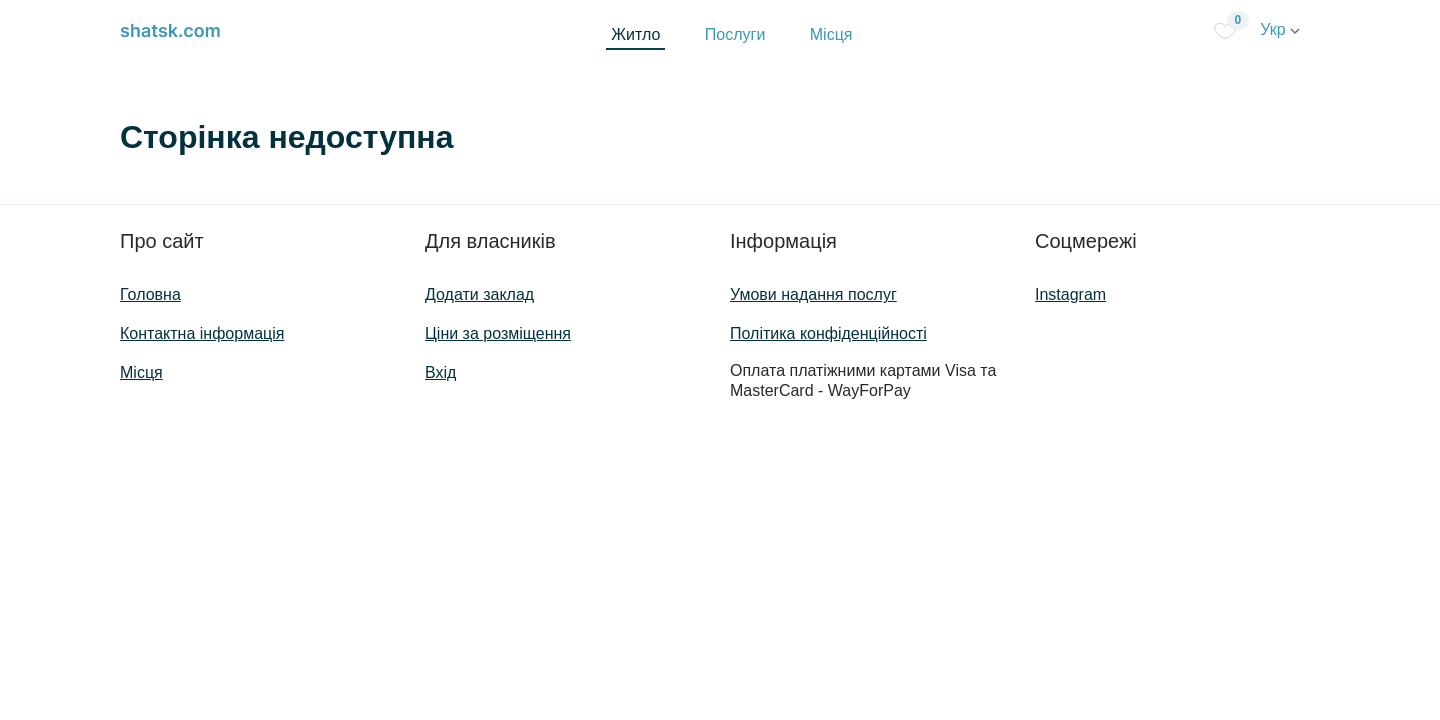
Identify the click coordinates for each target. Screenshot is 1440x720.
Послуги (735, 34)
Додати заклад (479, 294)
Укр (1280, 29)
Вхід (440, 372)
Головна (150, 294)
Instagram (1070, 294)
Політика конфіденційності (828, 333)
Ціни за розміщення (498, 333)
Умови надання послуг (813, 294)
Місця (831, 34)
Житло (635, 34)
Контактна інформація (202, 333)
